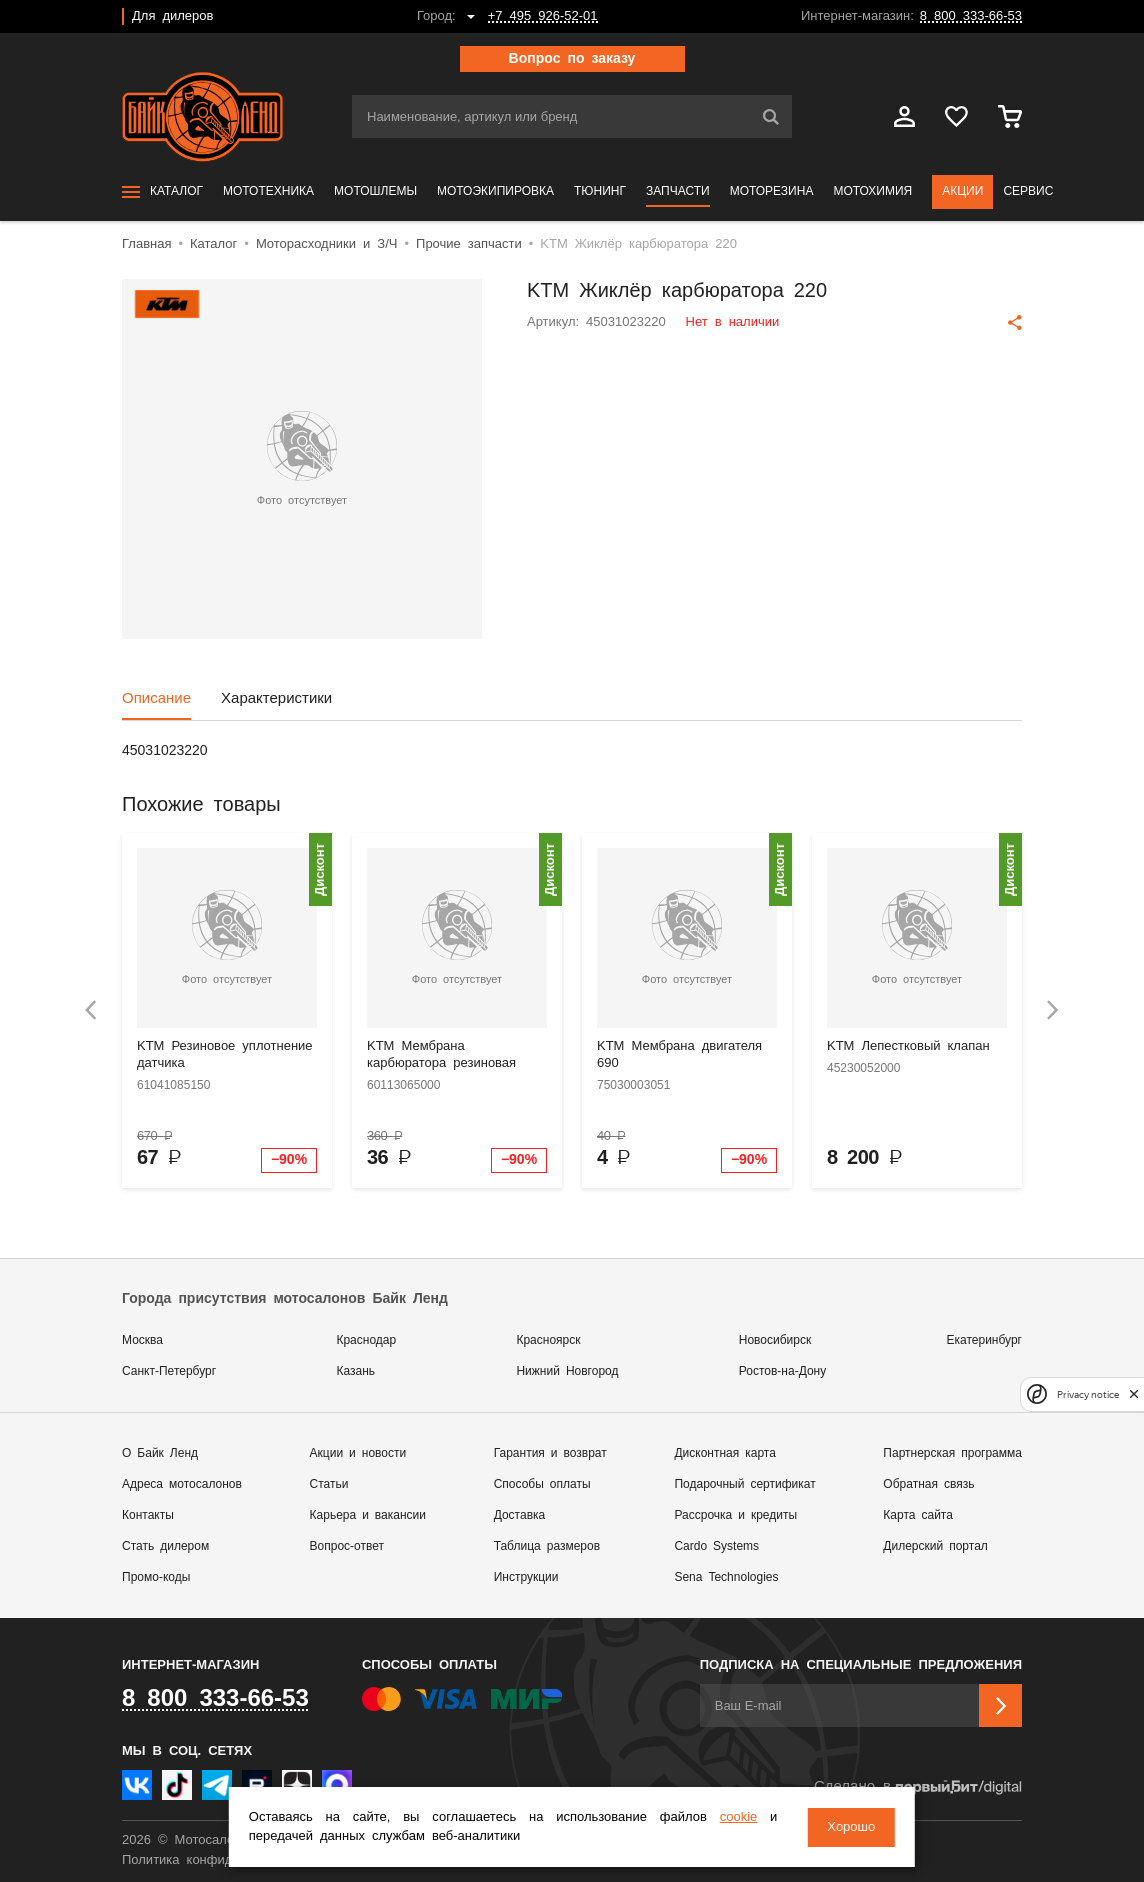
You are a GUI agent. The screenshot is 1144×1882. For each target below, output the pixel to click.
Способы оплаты (542, 1484)
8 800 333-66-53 (971, 16)
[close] (1134, 1394)
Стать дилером (165, 1546)
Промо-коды (156, 1577)
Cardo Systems (716, 1546)
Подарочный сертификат (744, 1484)
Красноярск (548, 1340)
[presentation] (91, 1010)
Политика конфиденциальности (219, 1860)
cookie (739, 1817)
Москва (142, 1340)
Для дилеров (172, 16)
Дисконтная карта (724, 1453)
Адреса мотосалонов (182, 1484)
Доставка (520, 1515)
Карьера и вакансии (368, 1515)
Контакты (148, 1515)
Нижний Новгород (567, 1371)
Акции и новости (358, 1453)
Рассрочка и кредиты (735, 1515)
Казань (355, 1371)
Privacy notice (1088, 1394)
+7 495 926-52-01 (543, 16)
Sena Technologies (726, 1577)
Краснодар (366, 1340)
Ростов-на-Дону (782, 1371)
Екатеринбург (985, 1340)
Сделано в (918, 1787)
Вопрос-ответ (347, 1546)
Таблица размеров (547, 1546)
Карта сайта (918, 1515)
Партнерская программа (952, 1453)
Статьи (329, 1484)
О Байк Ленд (160, 1453)
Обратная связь (928, 1484)
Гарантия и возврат (550, 1453)
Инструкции (526, 1577)
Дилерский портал (935, 1546)
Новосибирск (775, 1340)
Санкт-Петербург (169, 1371)
